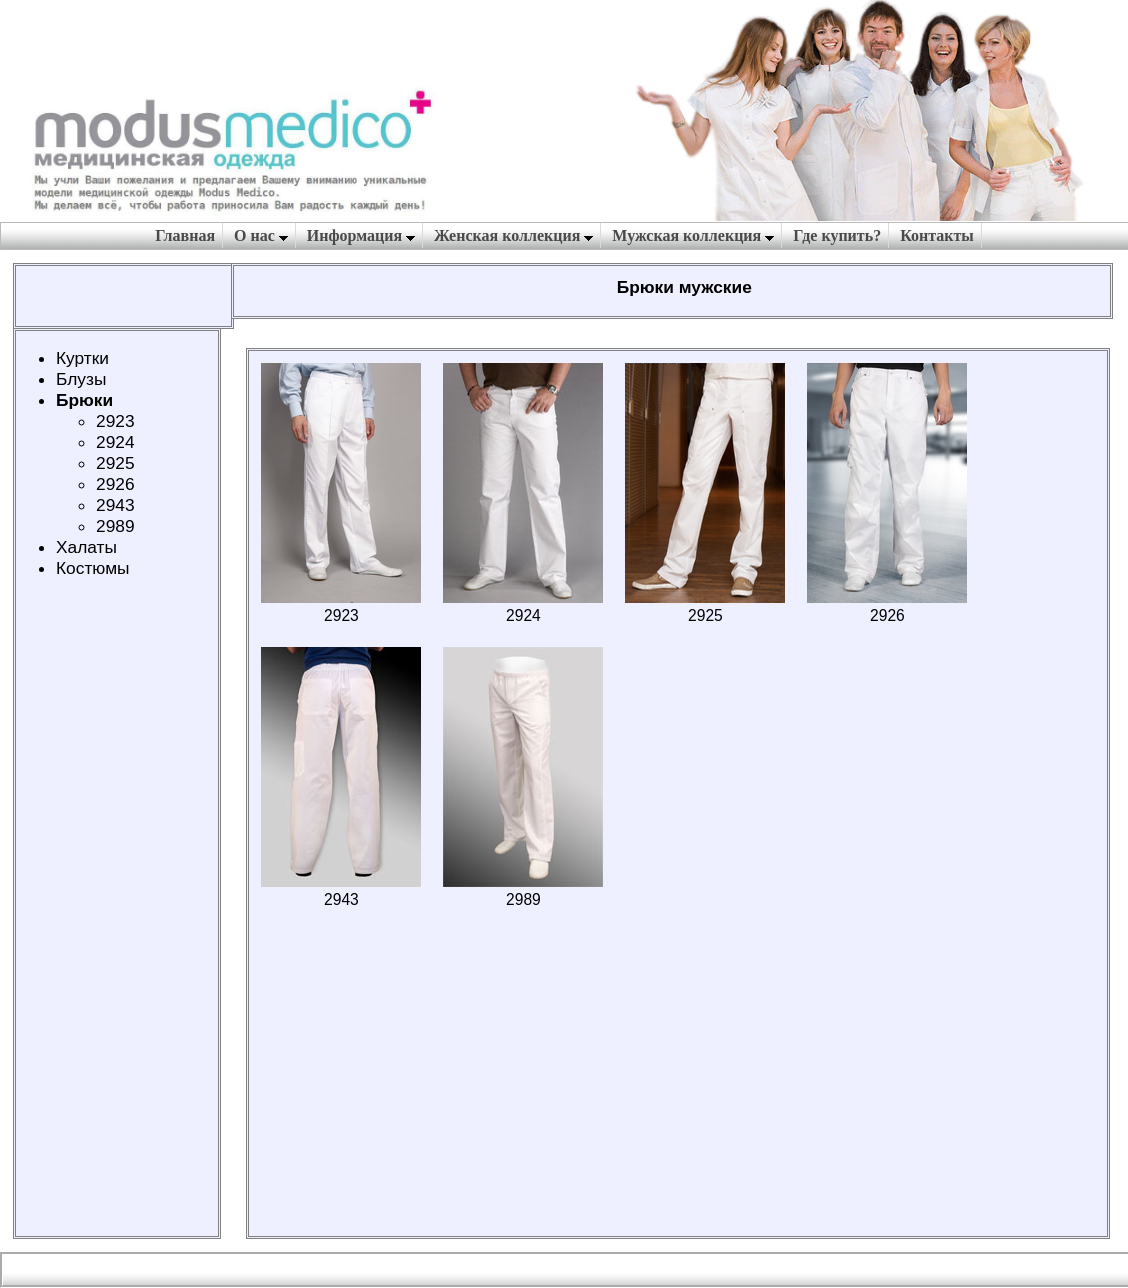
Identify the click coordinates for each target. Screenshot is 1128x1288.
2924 (115, 442)
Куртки (82, 358)
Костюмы (93, 568)
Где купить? (837, 235)
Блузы (81, 379)
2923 (115, 421)
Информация (361, 235)
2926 (115, 484)
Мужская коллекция (693, 235)
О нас (261, 235)
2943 (115, 505)
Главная (185, 235)
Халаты (86, 547)
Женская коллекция (513, 235)
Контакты (937, 235)
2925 (115, 463)
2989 (115, 526)
